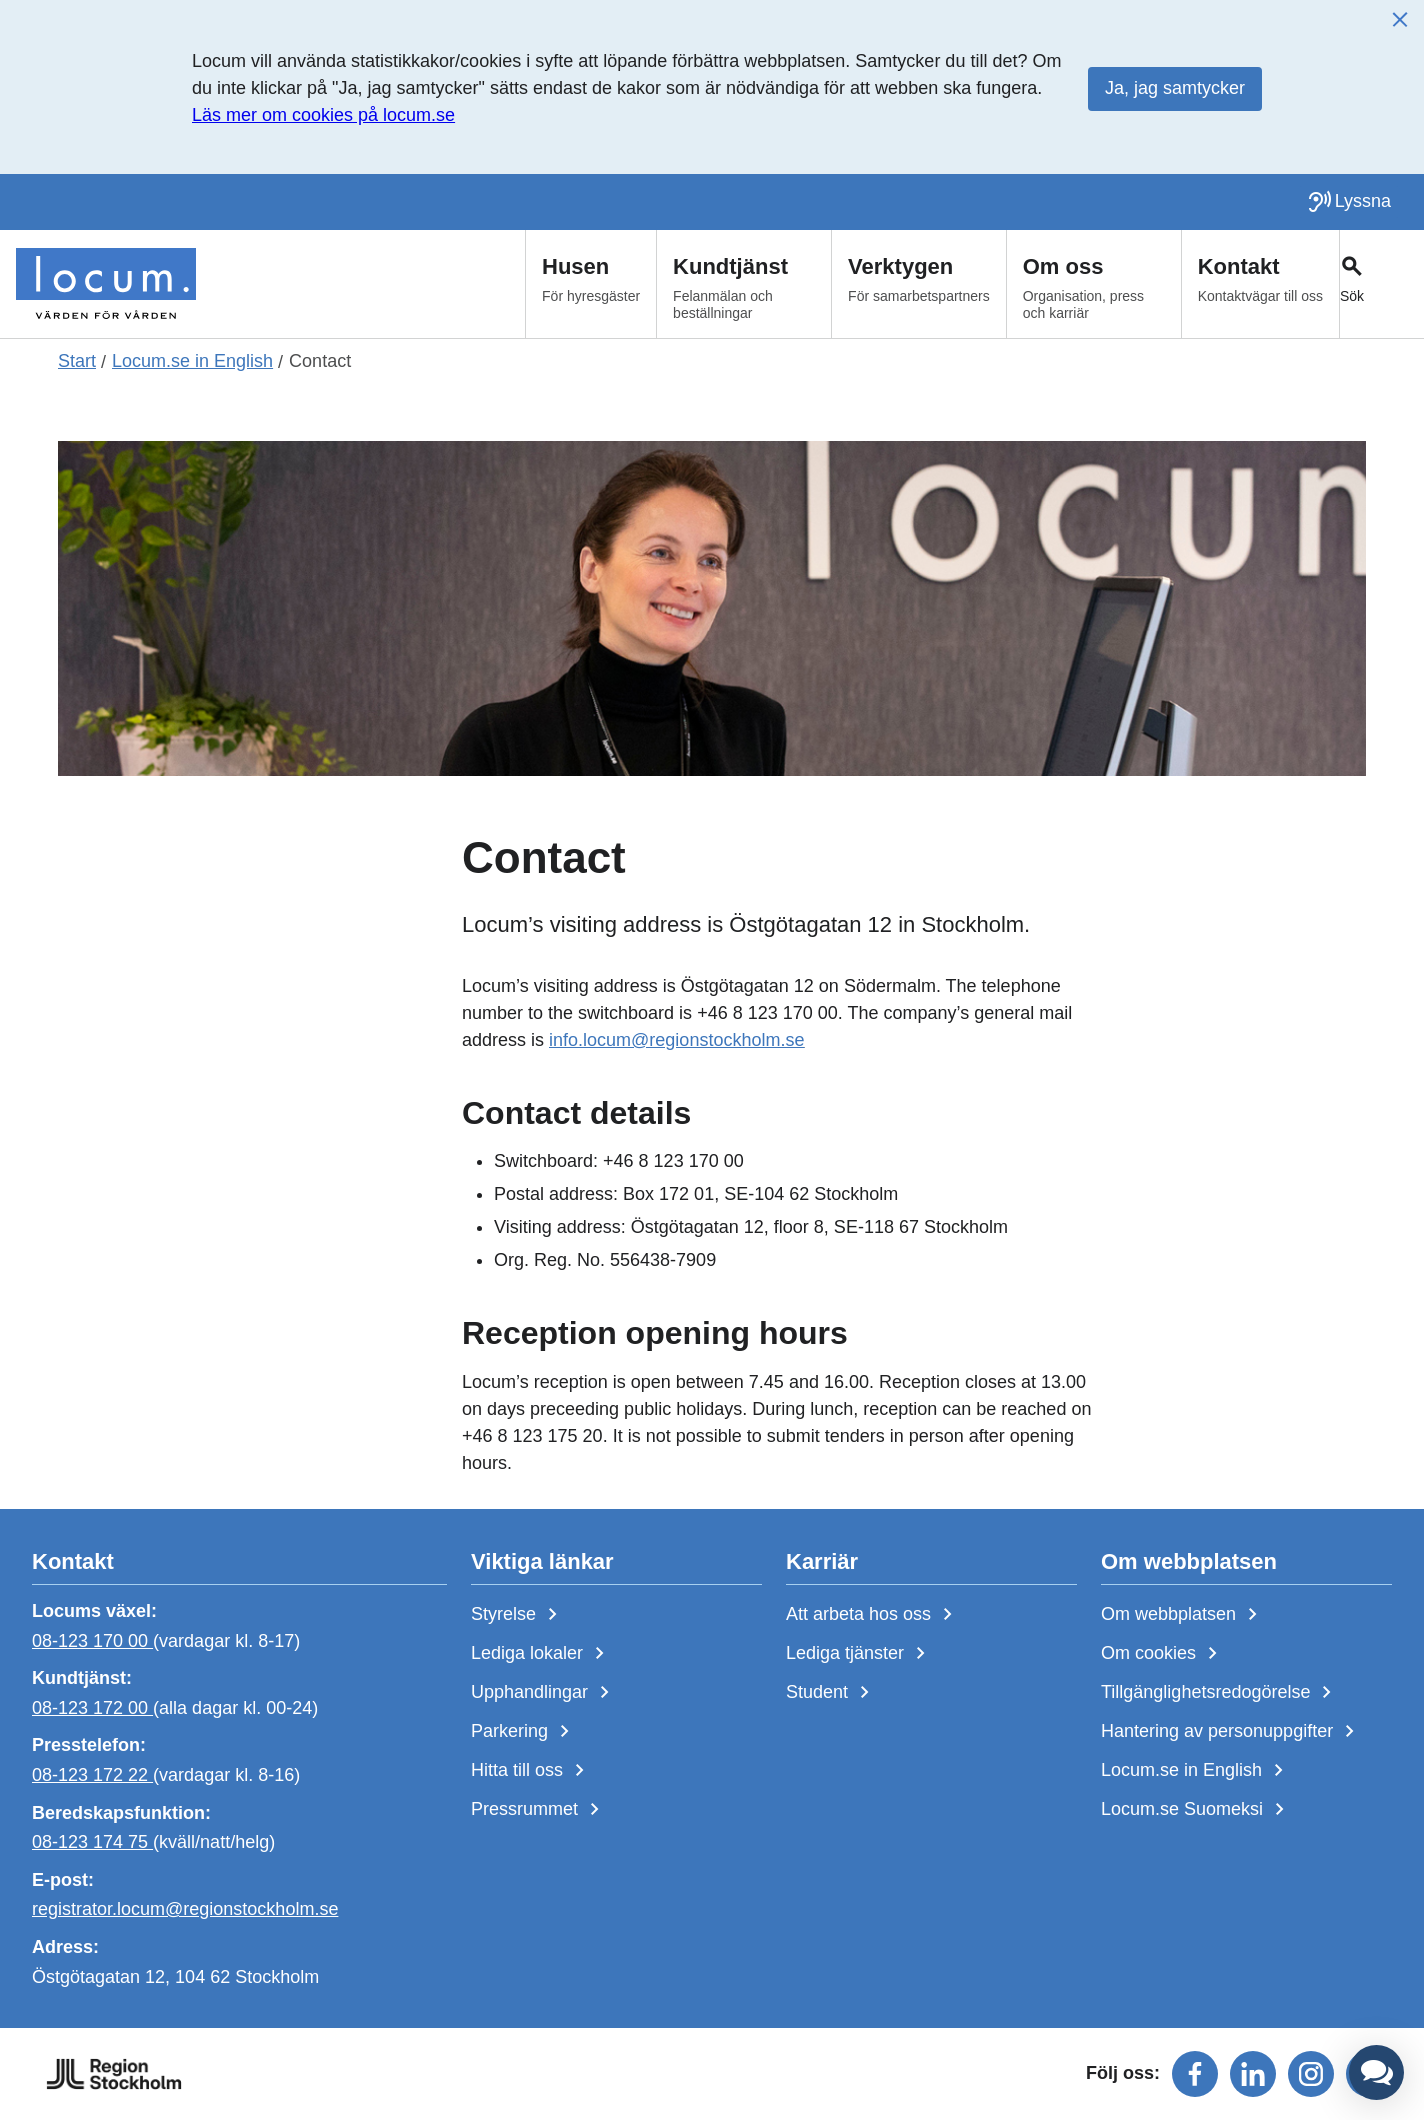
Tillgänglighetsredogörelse (1220, 1693)
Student (831, 1693)
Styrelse (518, 1615)
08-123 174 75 (92, 1842)
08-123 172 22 (92, 1775)
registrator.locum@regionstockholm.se (185, 1909)
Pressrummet (539, 1810)
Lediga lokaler (541, 1654)
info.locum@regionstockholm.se (676, 1040)
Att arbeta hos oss (873, 1615)
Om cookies (1163, 1654)
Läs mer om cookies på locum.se (323, 115)
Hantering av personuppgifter (1231, 1732)
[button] (1376, 2072)
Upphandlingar (544, 1693)
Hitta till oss (531, 1771)
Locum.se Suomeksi (1196, 1810)
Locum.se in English (1196, 1771)
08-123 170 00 (92, 1640)
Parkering (524, 1732)
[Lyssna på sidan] (1349, 202)
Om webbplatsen (1183, 1615)
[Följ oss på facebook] (1195, 2074)
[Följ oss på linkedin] (1253, 2074)
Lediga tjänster (859, 1654)
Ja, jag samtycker (1175, 88)
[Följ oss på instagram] (1311, 2074)
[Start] (106, 284)
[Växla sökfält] (1381, 284)
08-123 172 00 (92, 1708)
